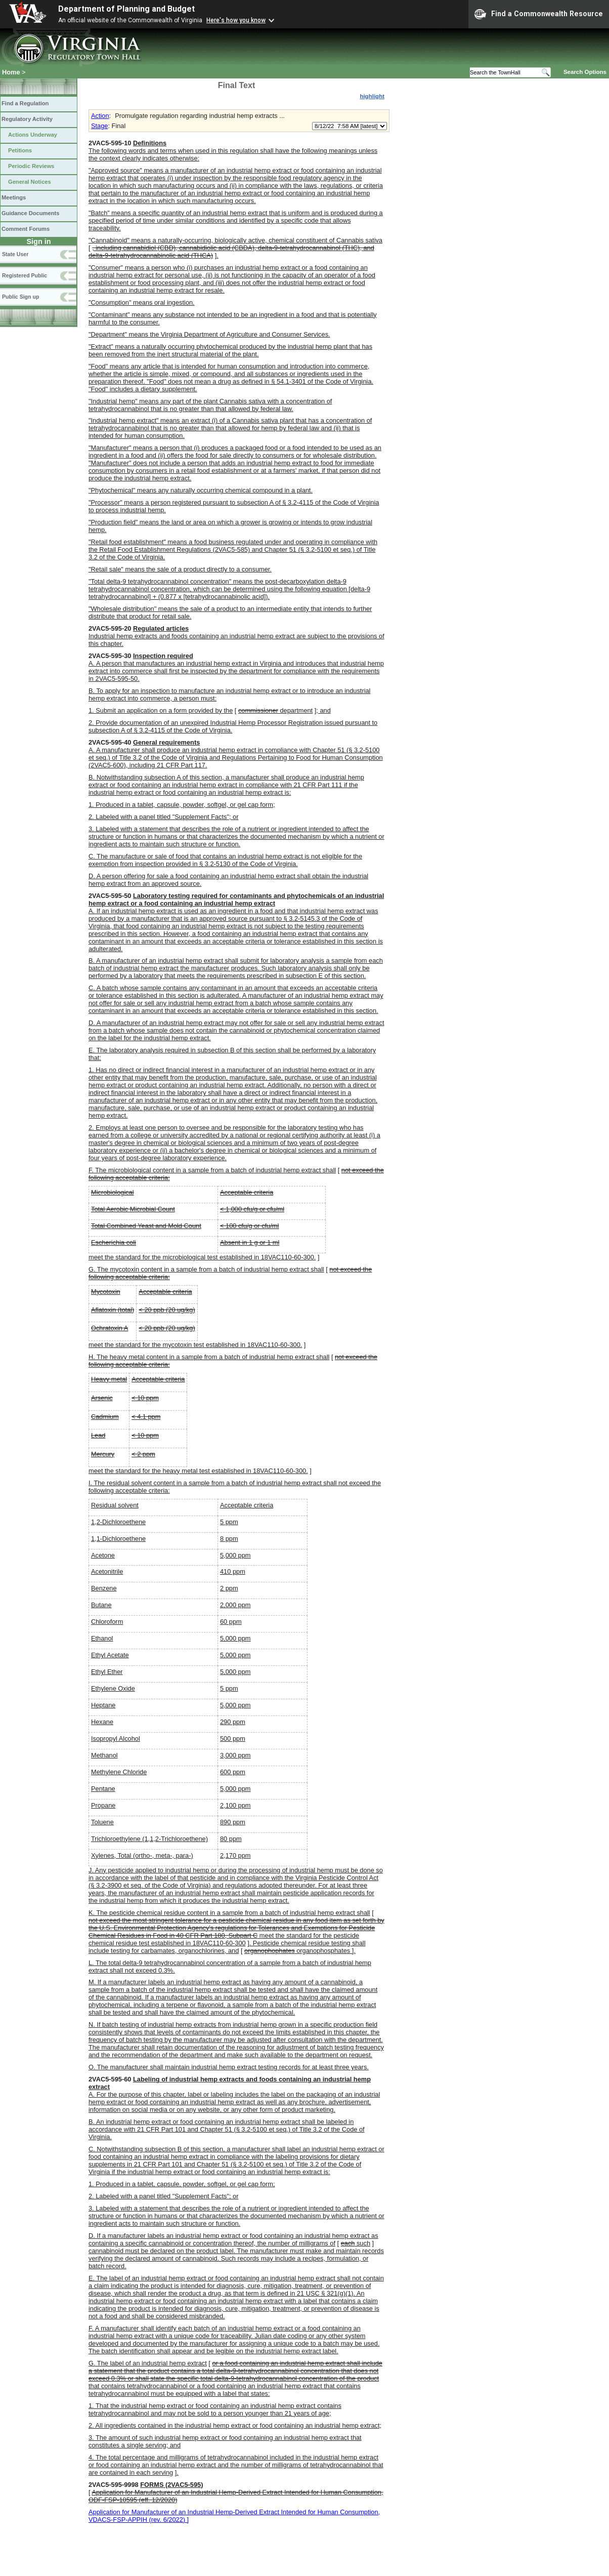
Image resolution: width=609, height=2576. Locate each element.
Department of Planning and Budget (126, 9)
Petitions (20, 150)
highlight (372, 96)
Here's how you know (236, 20)
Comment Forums (26, 229)
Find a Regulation (25, 103)
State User (15, 254)
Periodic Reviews (31, 166)
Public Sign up (20, 297)
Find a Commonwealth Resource (538, 14)
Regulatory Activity (27, 119)
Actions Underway (32, 135)
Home (11, 72)
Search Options (584, 72)
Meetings (14, 197)
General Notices (29, 182)
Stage (99, 126)
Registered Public (24, 275)
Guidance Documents (30, 213)
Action (100, 115)
